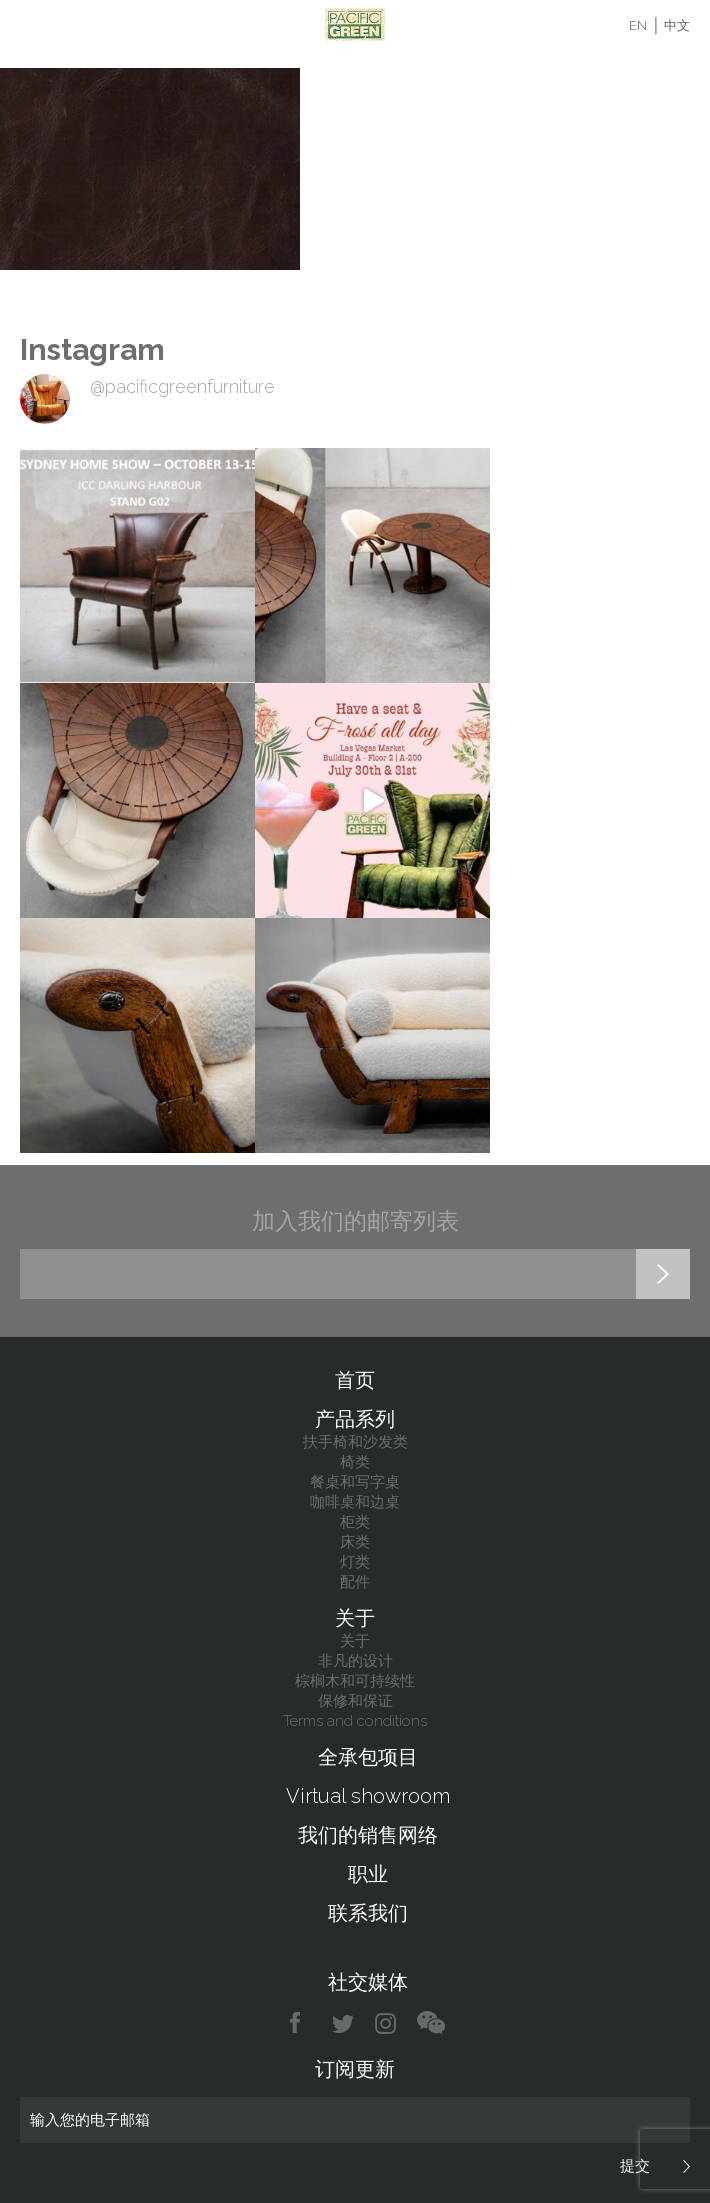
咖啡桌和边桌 (355, 1502)
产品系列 (355, 1419)
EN (638, 25)
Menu (32, 25)
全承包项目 (368, 1757)
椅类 (355, 1462)
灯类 (355, 1562)
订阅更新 (355, 2069)
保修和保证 (355, 1701)
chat (431, 2023)
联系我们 (368, 1913)
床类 (355, 1542)
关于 (355, 1618)
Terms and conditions (355, 1721)
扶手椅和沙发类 (355, 1442)
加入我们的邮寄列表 (355, 1220)
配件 (355, 1582)
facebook (302, 2023)
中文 (677, 25)
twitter (344, 2023)
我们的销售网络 (368, 1835)
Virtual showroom (368, 1796)
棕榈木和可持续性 (355, 1681)
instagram (386, 2023)
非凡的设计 (355, 1661)
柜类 (355, 1522)
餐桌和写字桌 (355, 1482)
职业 (368, 1874)
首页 (355, 1380)
